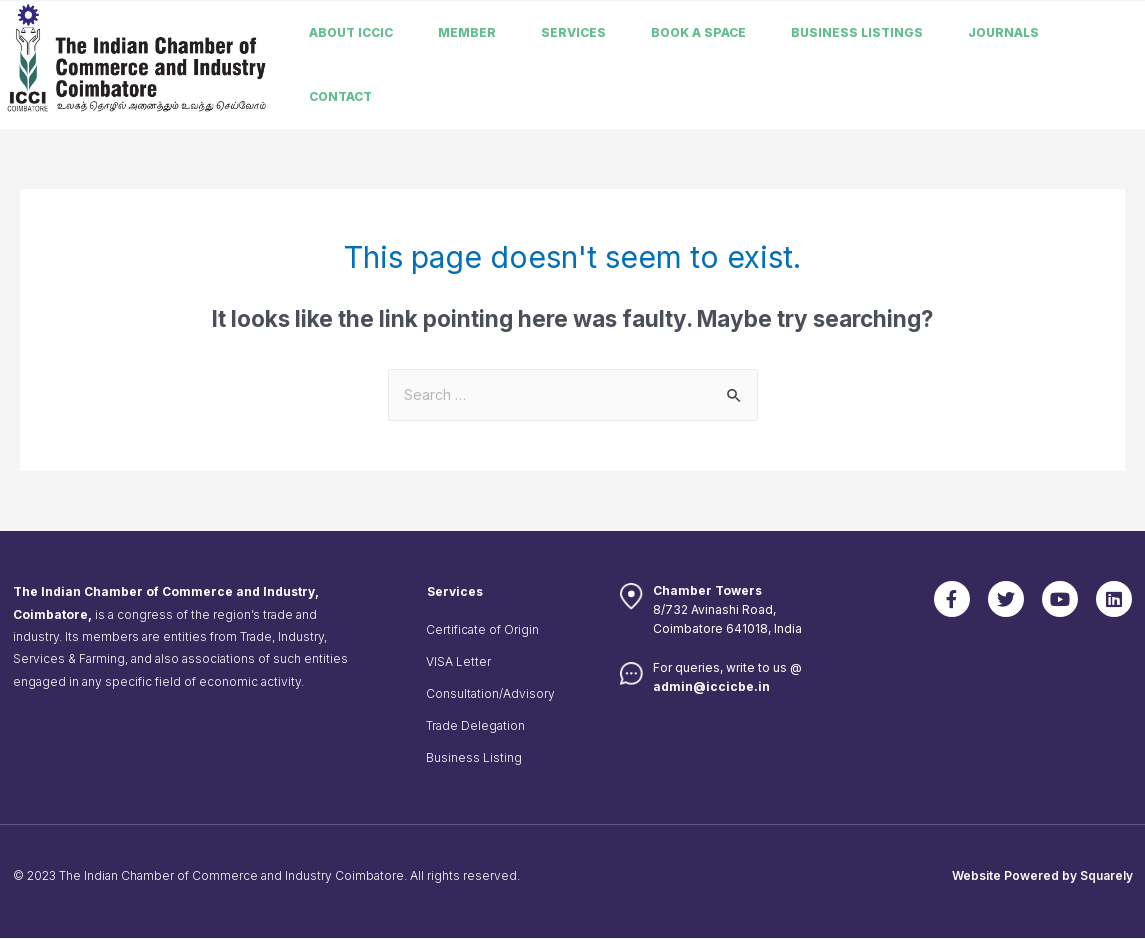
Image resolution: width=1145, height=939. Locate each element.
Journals (1003, 32)
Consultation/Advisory (490, 694)
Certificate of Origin (482, 630)
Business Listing (474, 758)
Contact (340, 96)
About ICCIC (351, 32)
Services (573, 32)
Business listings (857, 32)
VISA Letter (458, 662)
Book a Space (698, 32)
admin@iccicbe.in (711, 687)
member (467, 32)
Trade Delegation (475, 726)
